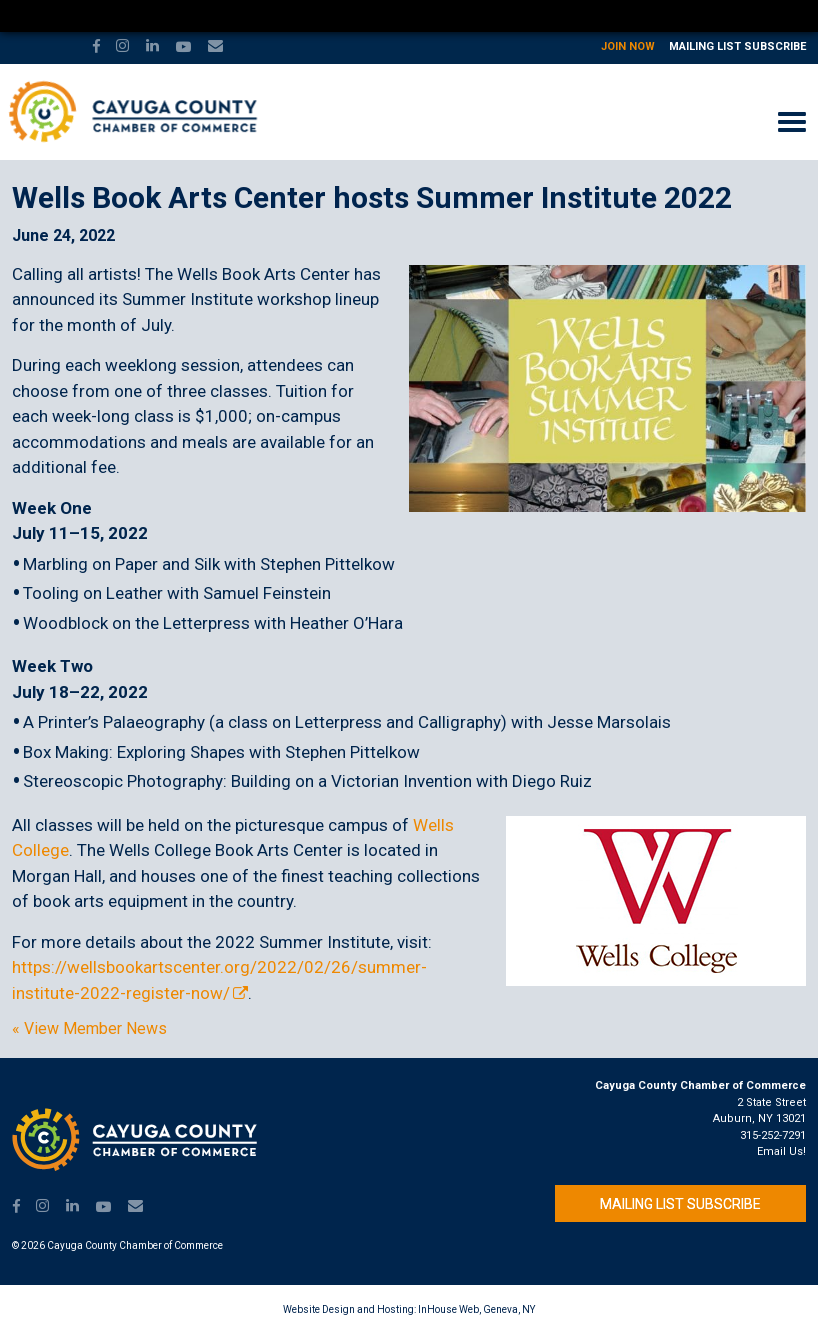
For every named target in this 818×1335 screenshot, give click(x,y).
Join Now (628, 46)
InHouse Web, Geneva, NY (476, 1309)
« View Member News (89, 1029)
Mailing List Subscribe (737, 46)
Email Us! (781, 1151)
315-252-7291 (773, 1135)
